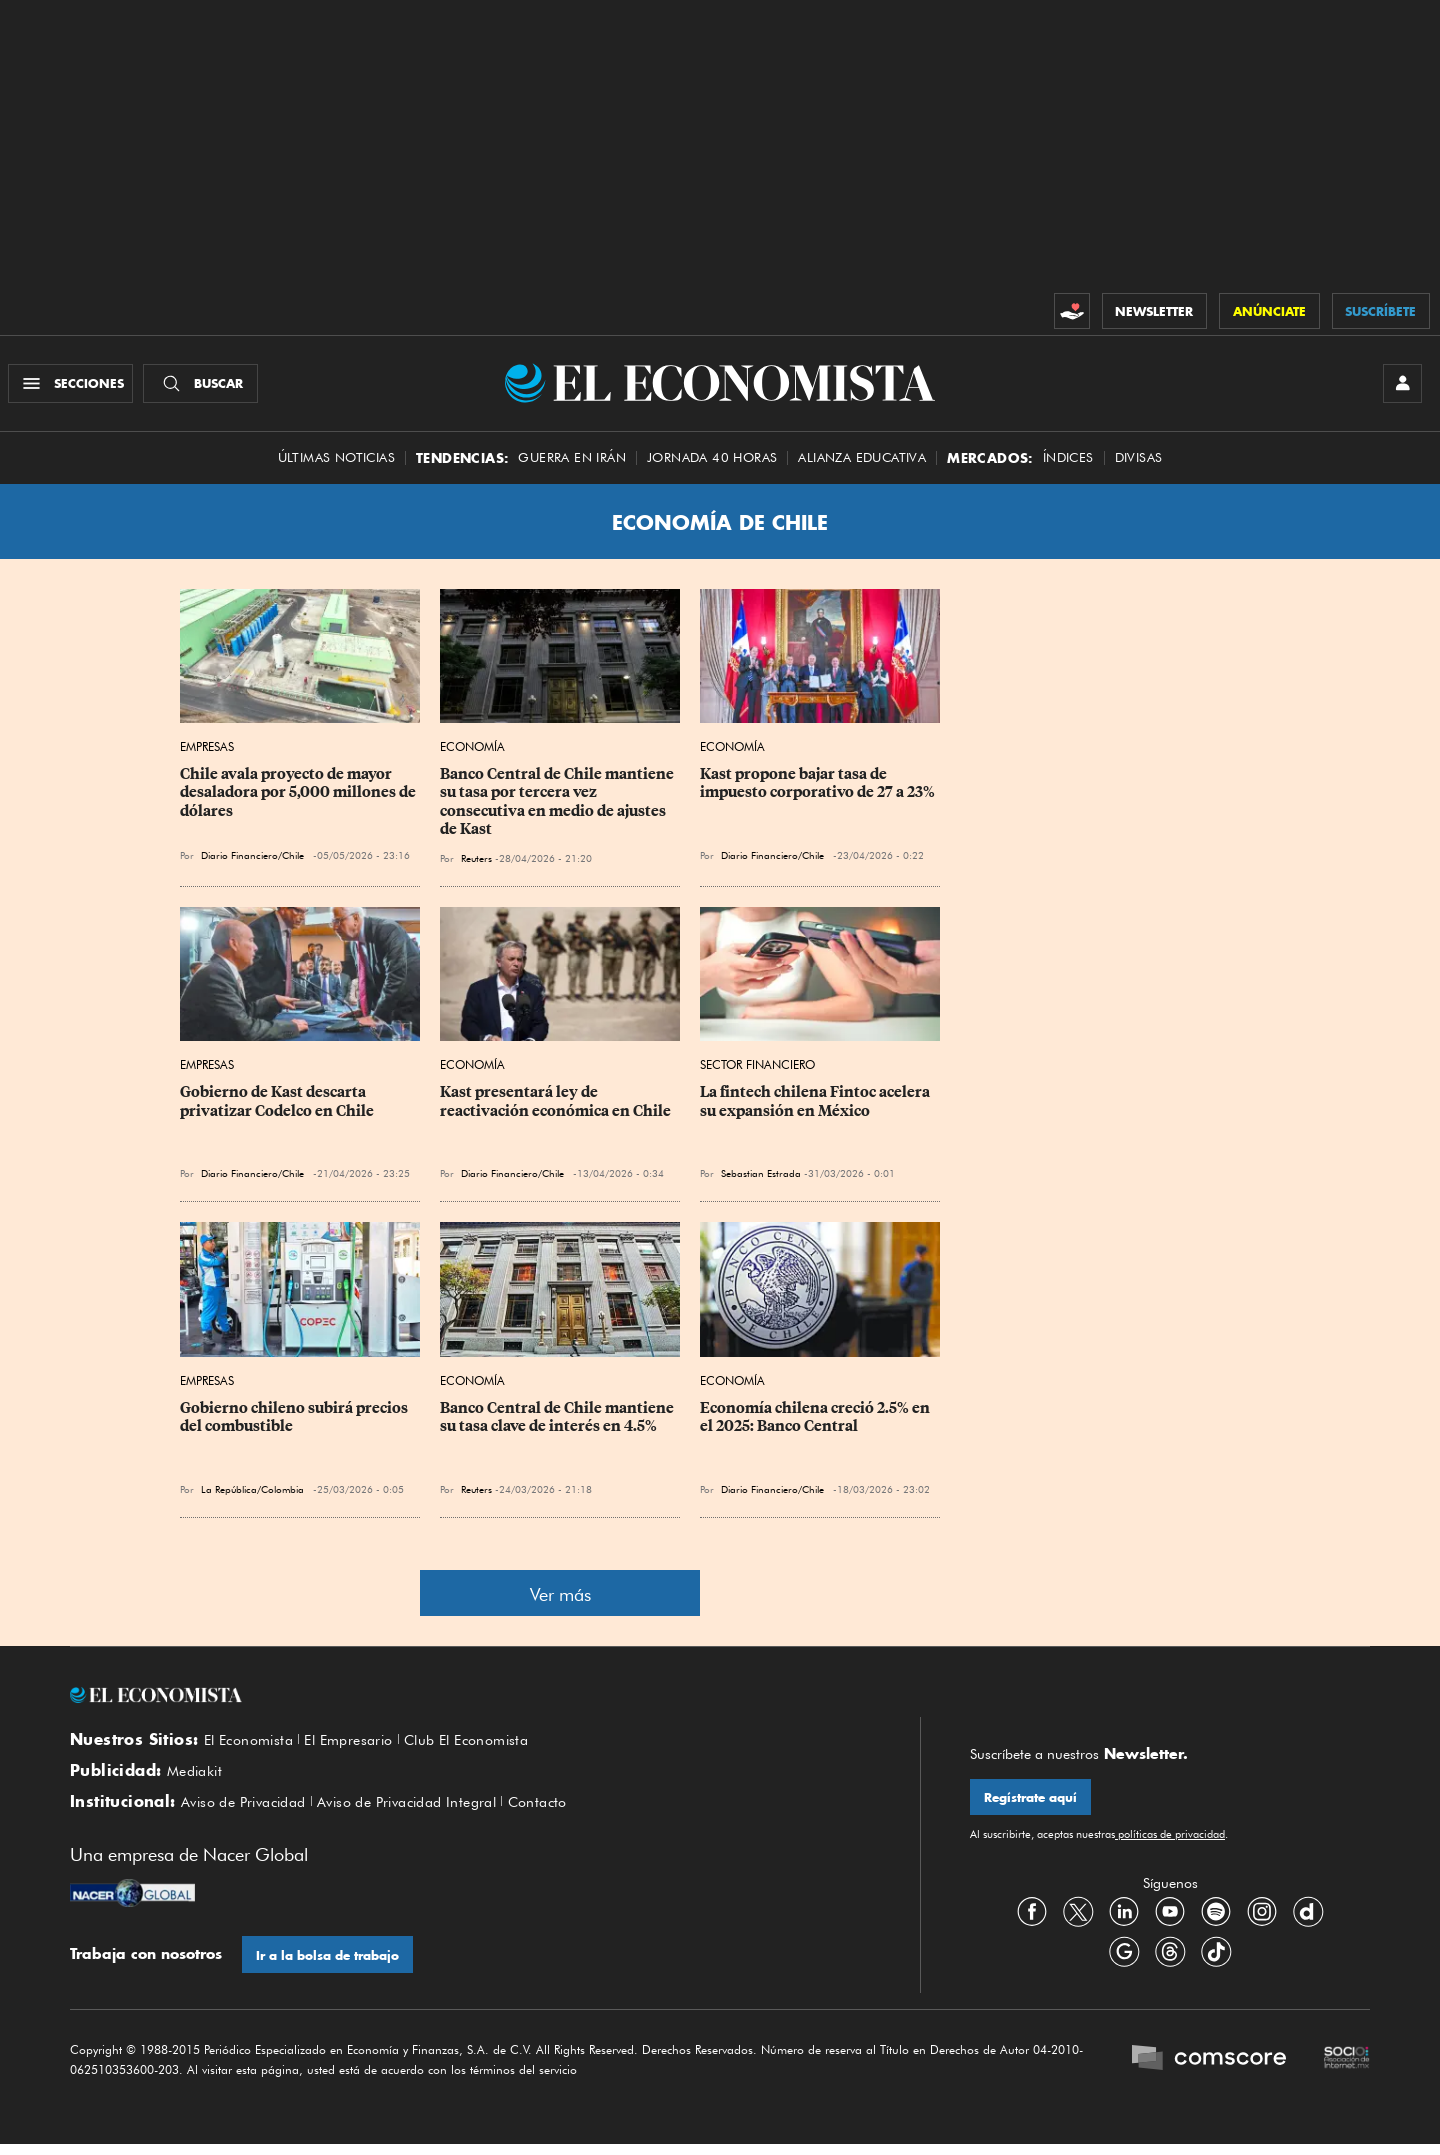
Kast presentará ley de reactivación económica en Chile (555, 1107)
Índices (1068, 462)
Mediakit (197, 1778)
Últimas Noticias (336, 462)
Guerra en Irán (572, 462)
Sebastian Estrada (761, 1179)
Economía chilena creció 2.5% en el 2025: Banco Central (816, 1422)
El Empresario (361, 1745)
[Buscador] (203, 386)
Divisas (1139, 462)
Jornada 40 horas (712, 462)
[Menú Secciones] (73, 386)
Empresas (207, 752)
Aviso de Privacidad (250, 1812)
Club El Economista (490, 1745)
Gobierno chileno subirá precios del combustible (295, 1422)
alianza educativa (862, 462)
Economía (472, 752)
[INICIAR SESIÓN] (1400, 386)
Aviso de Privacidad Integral (429, 1812)
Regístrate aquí (1031, 1803)
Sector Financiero (757, 1070)
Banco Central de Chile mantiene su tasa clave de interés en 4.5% (558, 1422)
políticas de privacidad (1170, 1841)
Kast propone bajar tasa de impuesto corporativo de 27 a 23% (817, 789)
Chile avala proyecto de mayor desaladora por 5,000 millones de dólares (299, 798)
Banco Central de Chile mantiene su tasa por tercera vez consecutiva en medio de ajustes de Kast (558, 807)
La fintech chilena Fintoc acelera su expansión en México (816, 1107)
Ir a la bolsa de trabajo (328, 1965)
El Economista (253, 1745)
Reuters (476, 863)
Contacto (572, 1812)
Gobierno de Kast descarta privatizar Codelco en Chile (277, 1107)
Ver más (560, 1599)
